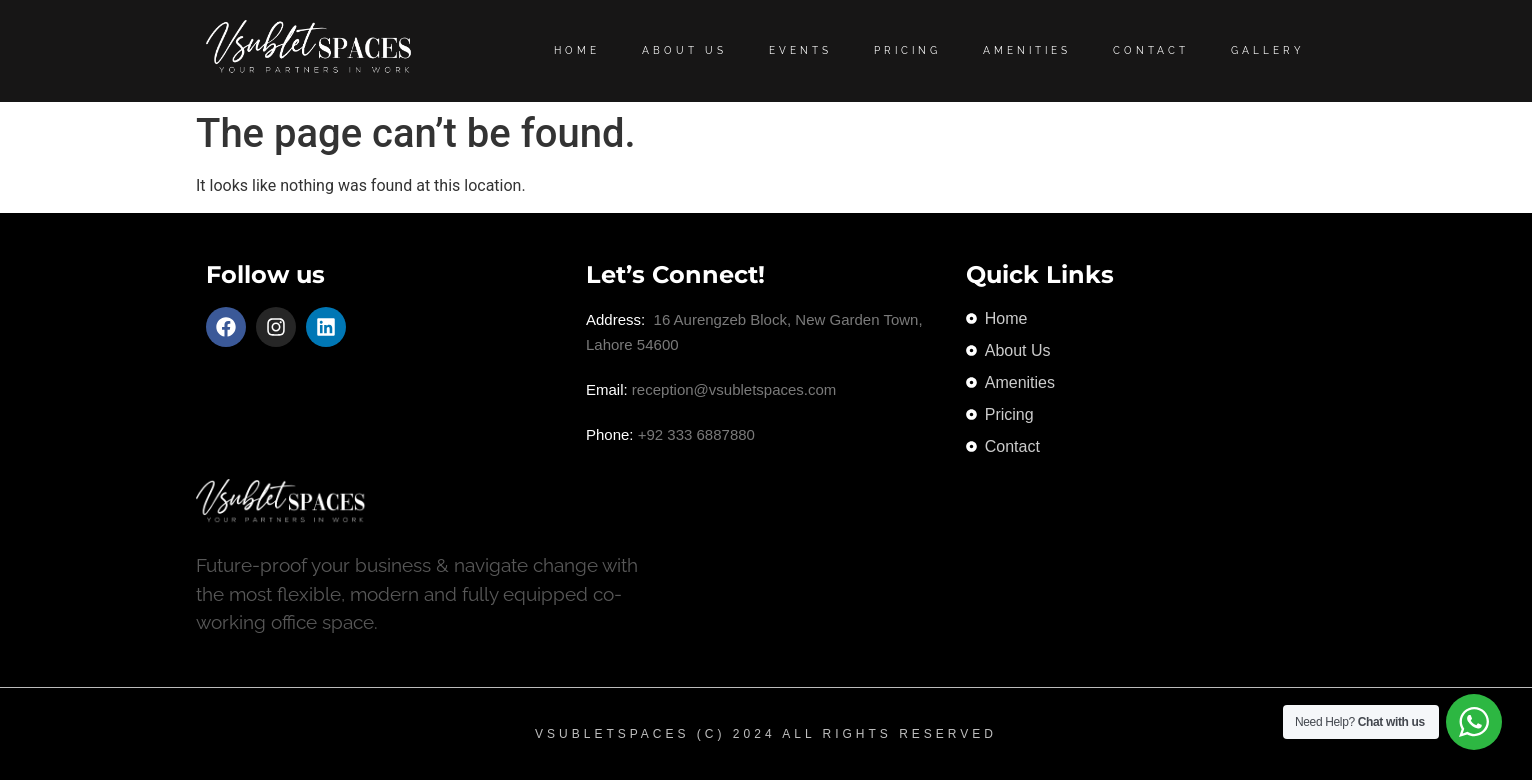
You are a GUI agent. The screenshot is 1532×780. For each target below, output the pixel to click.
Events (800, 50)
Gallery (1268, 50)
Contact (1151, 50)
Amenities (1027, 50)
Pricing (907, 50)
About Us (684, 50)
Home (577, 50)
